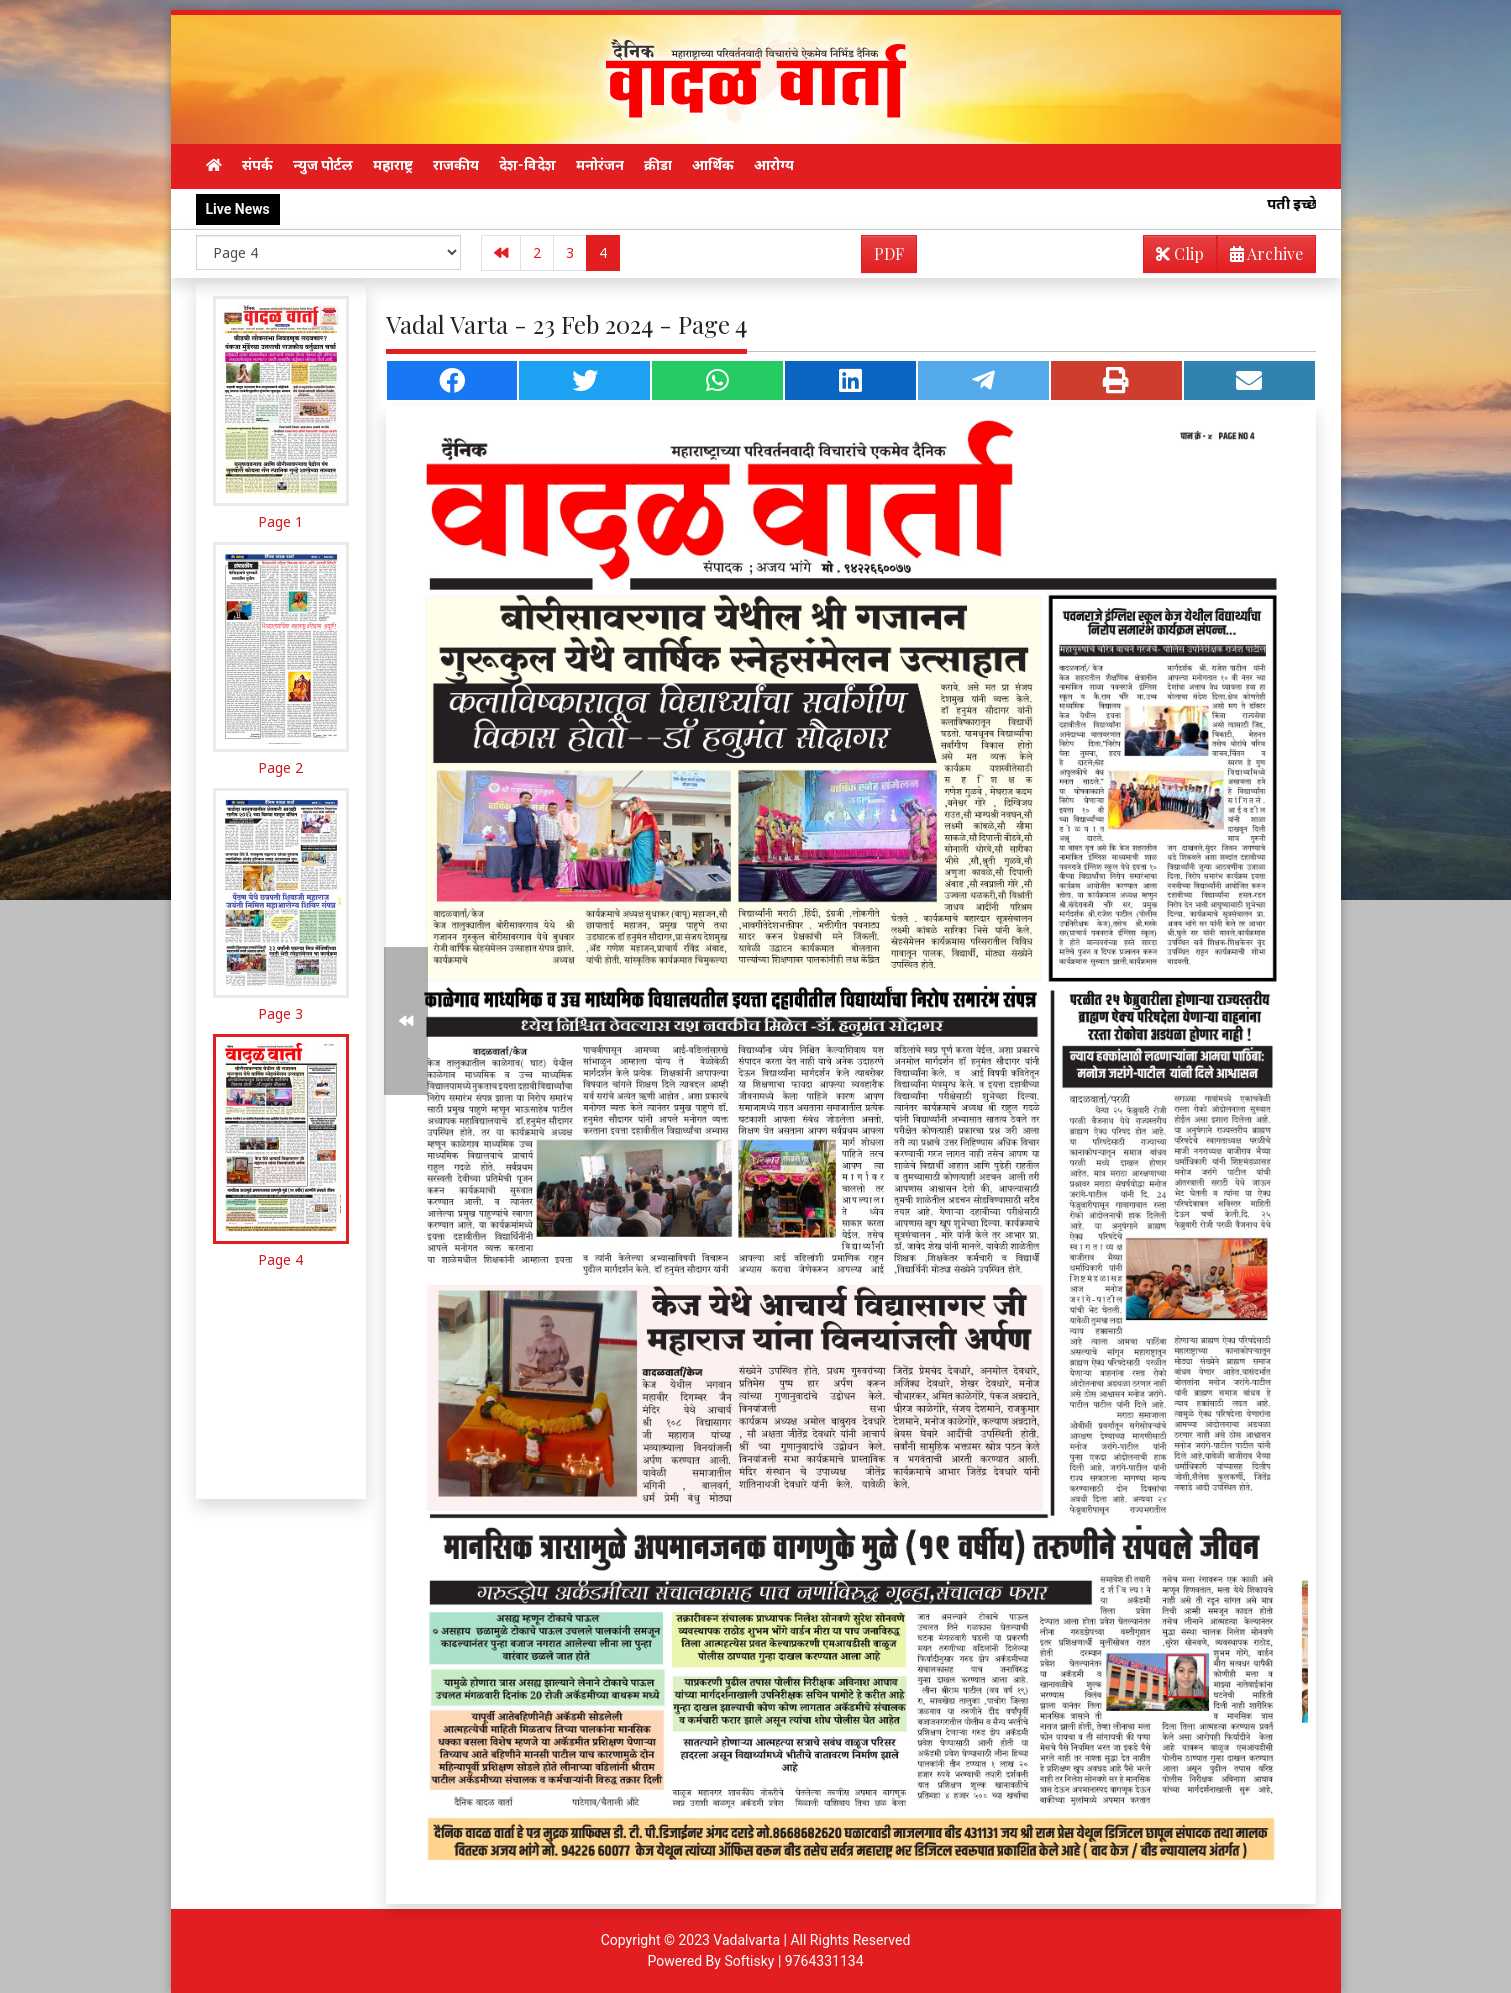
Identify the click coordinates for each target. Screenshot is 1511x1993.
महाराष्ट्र (393, 165)
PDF (889, 253)
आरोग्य (774, 165)
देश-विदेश (527, 165)
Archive (1260, 257)
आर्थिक (713, 165)
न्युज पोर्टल (323, 165)
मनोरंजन (600, 165)
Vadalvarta (746, 1940)
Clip (1180, 253)
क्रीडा (658, 165)
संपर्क (257, 165)
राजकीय (456, 165)
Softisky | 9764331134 (793, 1961)
